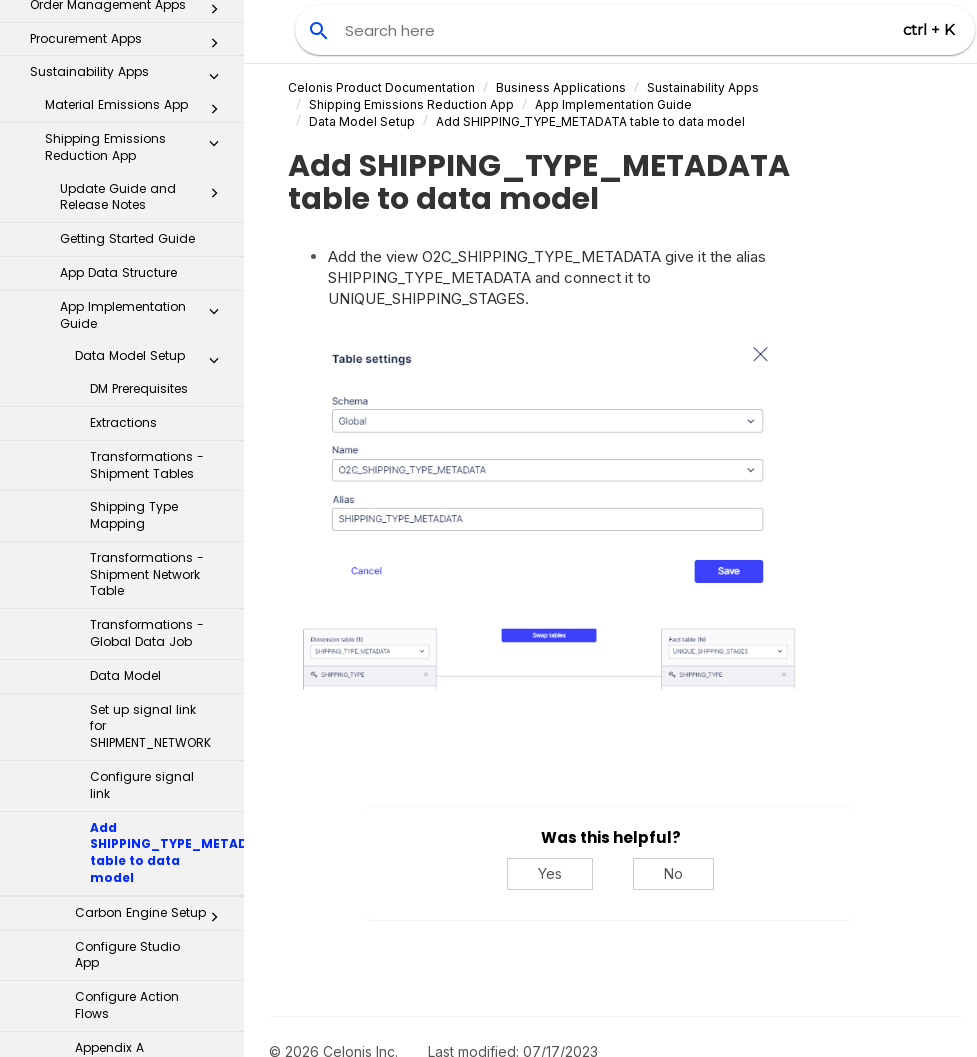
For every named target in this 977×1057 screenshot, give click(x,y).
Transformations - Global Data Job (147, 281)
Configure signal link (142, 433)
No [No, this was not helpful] (673, 873)
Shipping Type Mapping (134, 163)
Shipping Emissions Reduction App (411, 104)
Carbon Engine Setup (152, 565)
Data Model (125, 323)
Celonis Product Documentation (381, 87)
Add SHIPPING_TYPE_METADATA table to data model (167, 500)
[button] (214, 569)
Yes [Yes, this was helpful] (550, 873)
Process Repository (123, 895)
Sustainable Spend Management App (137, 807)
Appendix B (109, 729)
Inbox (130, 855)
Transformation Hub (123, 936)
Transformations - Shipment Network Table (147, 222)
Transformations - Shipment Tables (147, 113)
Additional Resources (123, 1020)
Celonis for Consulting (123, 978)
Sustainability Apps (703, 87)
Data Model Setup (362, 121)
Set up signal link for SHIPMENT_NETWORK (150, 374)
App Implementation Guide (613, 104)
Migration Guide (124, 762)
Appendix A (109, 695)
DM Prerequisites (139, 36)
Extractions (123, 70)
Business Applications (561, 87)
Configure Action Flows (127, 653)
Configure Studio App (127, 603)
